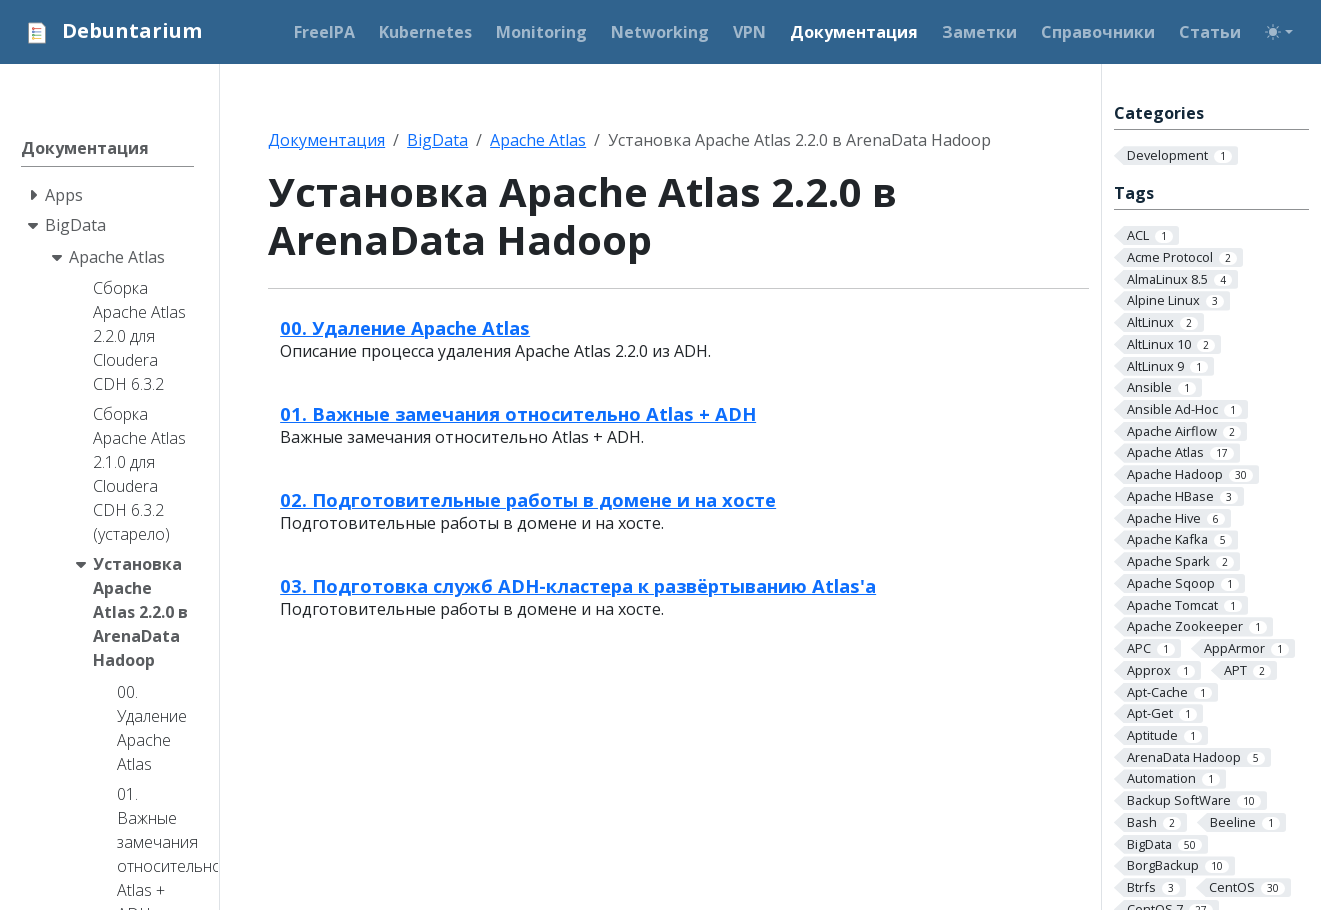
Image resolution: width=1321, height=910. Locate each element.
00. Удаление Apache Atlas (405, 327)
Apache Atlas (538, 140)
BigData (437, 140)
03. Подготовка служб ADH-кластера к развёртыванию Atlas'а (578, 585)
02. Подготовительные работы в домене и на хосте (528, 499)
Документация (326, 140)
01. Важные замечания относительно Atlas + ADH (518, 413)
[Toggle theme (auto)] (1279, 32)
